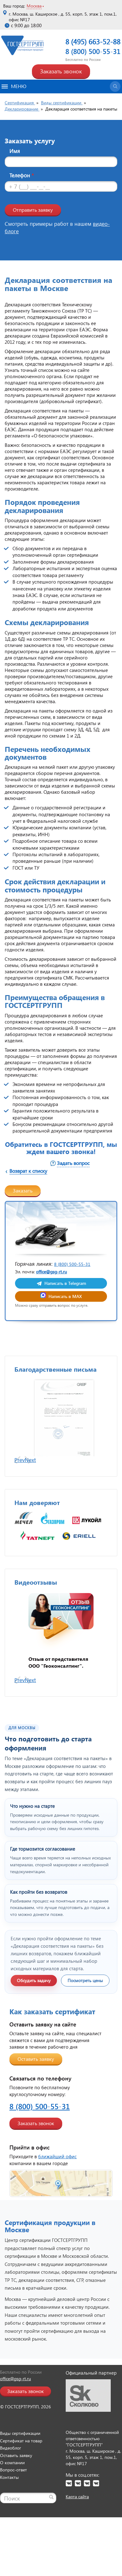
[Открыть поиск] (115, 86)
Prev (19, 1471)
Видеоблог (10, 2459)
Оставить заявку (36, 2070)
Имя (14, 151)
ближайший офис (57, 2167)
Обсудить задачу (34, 1992)
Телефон (21, 175)
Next (30, 1471)
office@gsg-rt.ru (51, 1272)
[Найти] (51, 2508)
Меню (14, 86)
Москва (34, 6)
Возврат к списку (28, 1170)
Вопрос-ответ (13, 2481)
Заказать (23, 1190)
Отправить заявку (33, 209)
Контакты (9, 2488)
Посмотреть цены (85, 1992)
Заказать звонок (61, 71)
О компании (12, 2474)
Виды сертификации (20, 2444)
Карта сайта (77, 2508)
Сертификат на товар (21, 2452)
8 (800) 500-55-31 (92, 51)
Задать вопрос (73, 1163)
